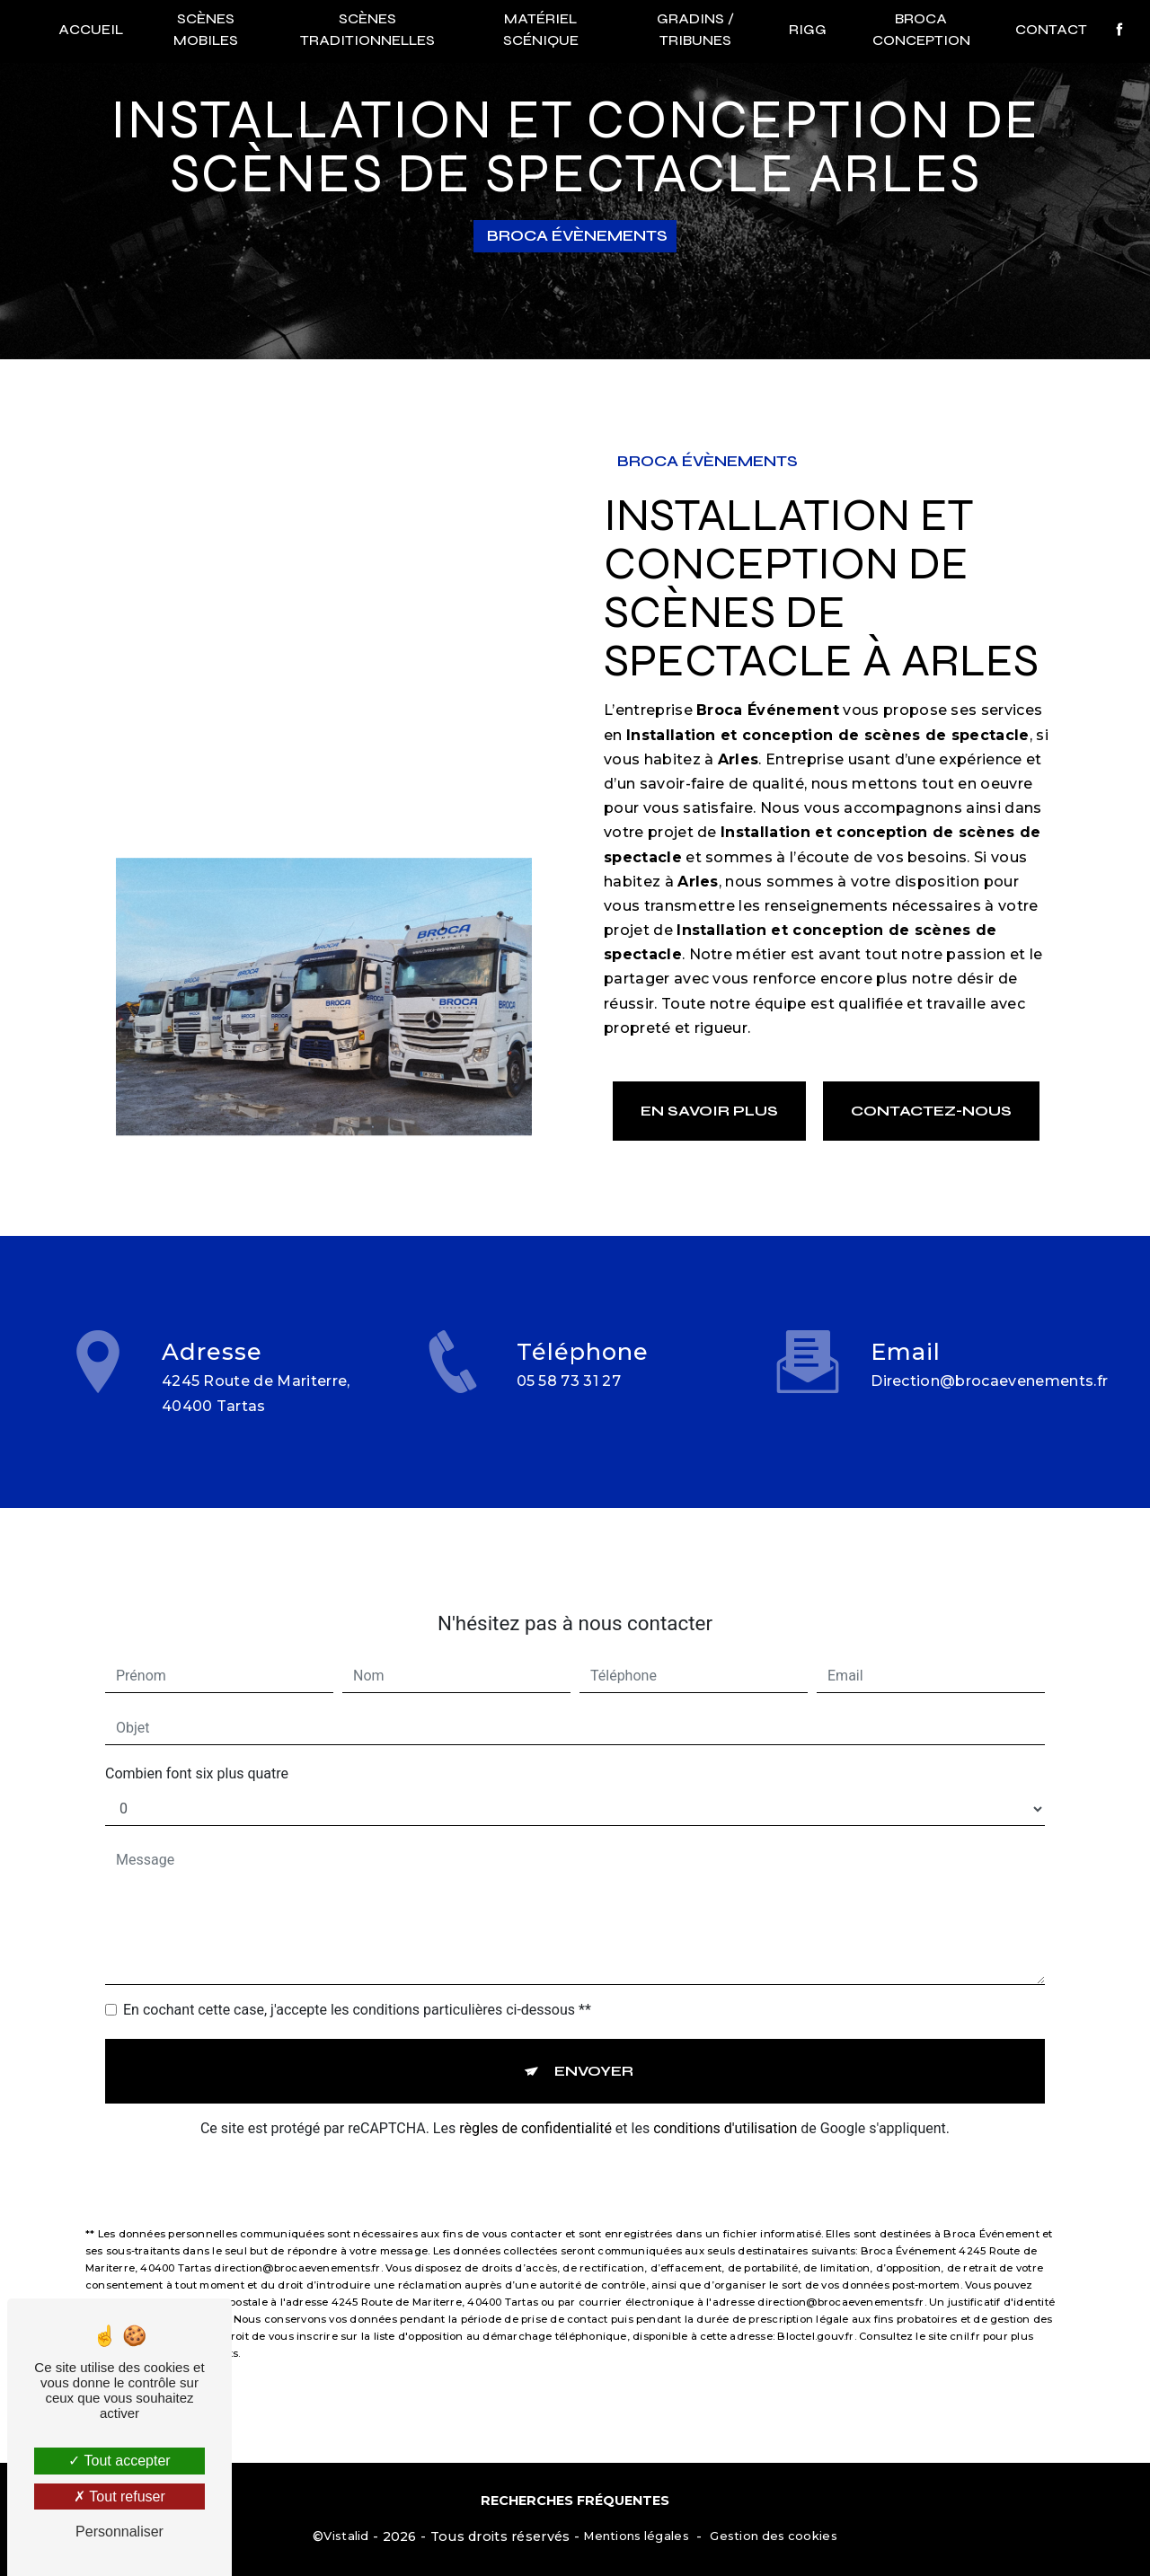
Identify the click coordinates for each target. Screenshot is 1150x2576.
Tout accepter (119, 2460)
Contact (1051, 29)
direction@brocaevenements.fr (989, 1354)
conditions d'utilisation (725, 2102)
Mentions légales (636, 2535)
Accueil (90, 29)
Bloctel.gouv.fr (815, 2310)
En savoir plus (709, 1110)
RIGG (808, 29)
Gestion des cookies (773, 2535)
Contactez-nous (931, 1110)
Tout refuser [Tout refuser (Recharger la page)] (119, 2496)
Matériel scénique (541, 29)
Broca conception (921, 29)
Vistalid (345, 2535)
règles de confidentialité (535, 2102)
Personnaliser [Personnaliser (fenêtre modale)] (119, 2531)
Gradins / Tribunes (695, 29)
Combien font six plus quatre (196, 1747)
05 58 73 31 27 (569, 1407)
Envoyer (593, 2044)
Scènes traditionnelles (367, 29)
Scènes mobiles (205, 29)
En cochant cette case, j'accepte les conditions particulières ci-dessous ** (357, 1983)
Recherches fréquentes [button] (575, 2500)
